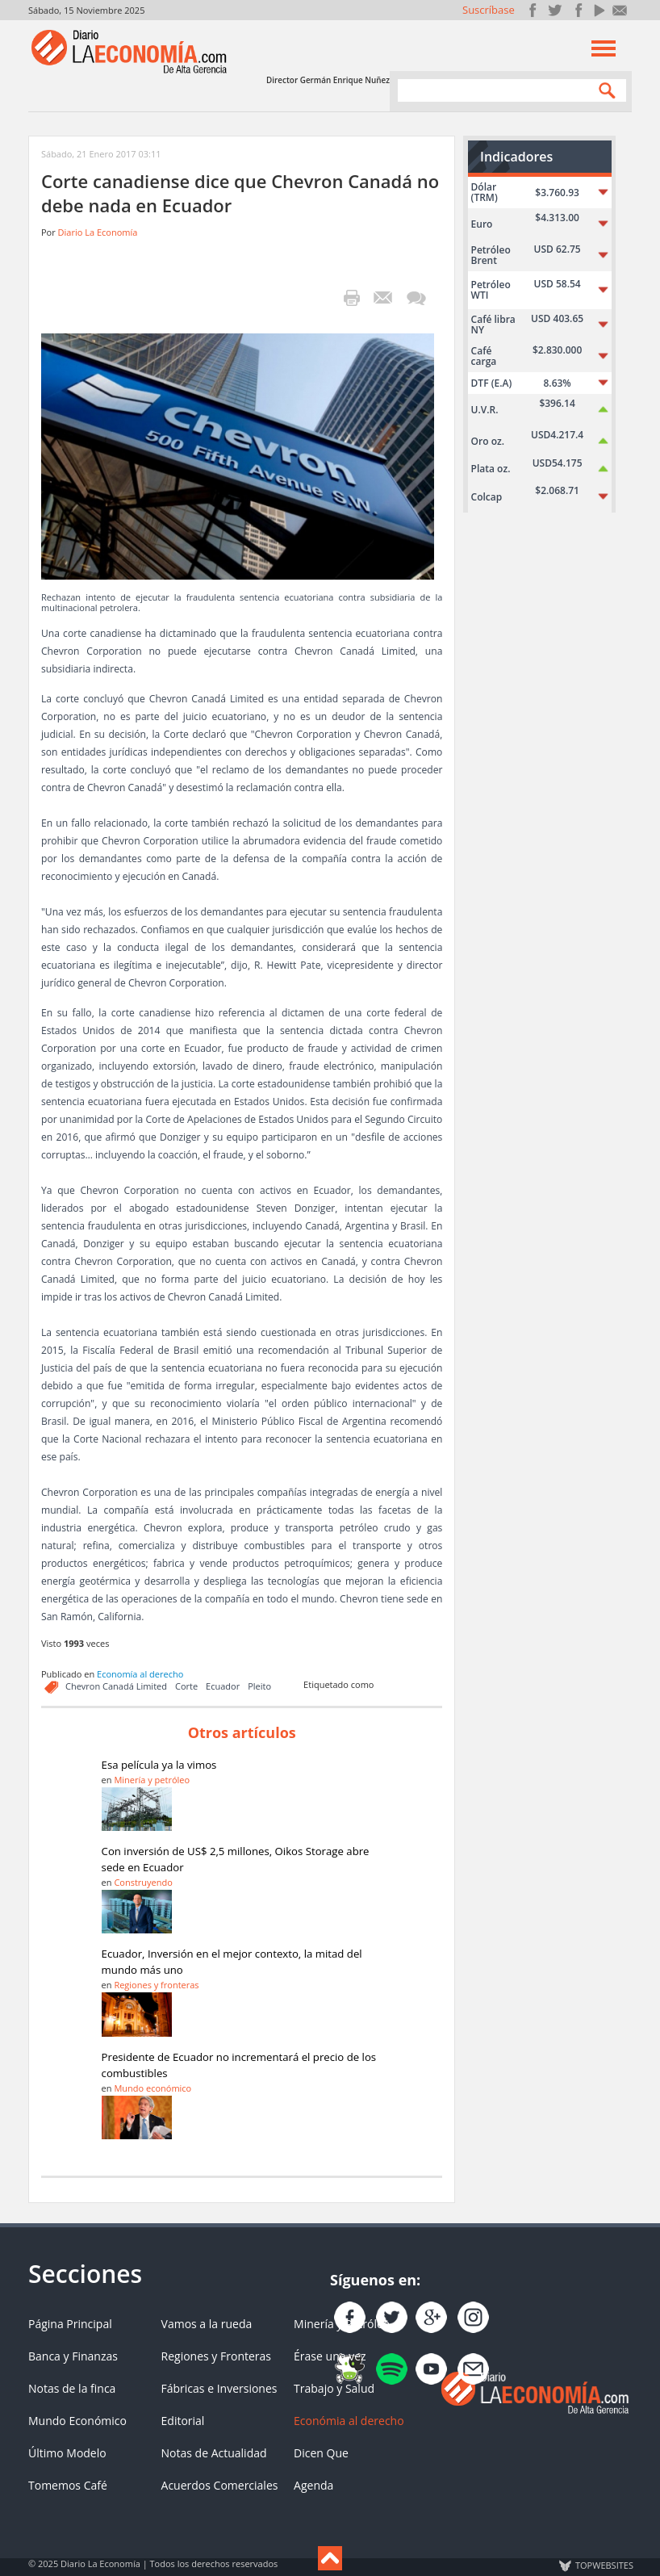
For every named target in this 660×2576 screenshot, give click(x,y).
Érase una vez (330, 2356)
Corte (186, 1686)
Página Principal (70, 2323)
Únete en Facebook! (533, 10)
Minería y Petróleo (342, 2323)
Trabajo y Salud (334, 2388)
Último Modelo (67, 2453)
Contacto (620, 10)
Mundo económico (152, 2088)
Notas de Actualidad (214, 2453)
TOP (603, 2565)
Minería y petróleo (152, 1780)
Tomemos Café (67, 2485)
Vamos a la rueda (207, 2323)
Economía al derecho (140, 1674)
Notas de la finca (71, 2388)
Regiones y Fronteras (216, 2356)
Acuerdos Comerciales (219, 2485)
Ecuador (223, 1686)
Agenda (313, 2485)
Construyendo (143, 1882)
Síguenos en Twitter (555, 10)
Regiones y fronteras (156, 1985)
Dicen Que (321, 2453)
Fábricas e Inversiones (219, 2388)
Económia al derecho (349, 2420)
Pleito (259, 1686)
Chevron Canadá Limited (116, 1686)
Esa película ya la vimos (159, 1764)
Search (603, 90)
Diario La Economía (98, 232)
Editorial (183, 2420)
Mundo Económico (77, 2420)
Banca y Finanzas (73, 2356)
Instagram (576, 10)
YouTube (598, 10)
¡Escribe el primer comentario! (416, 298)
